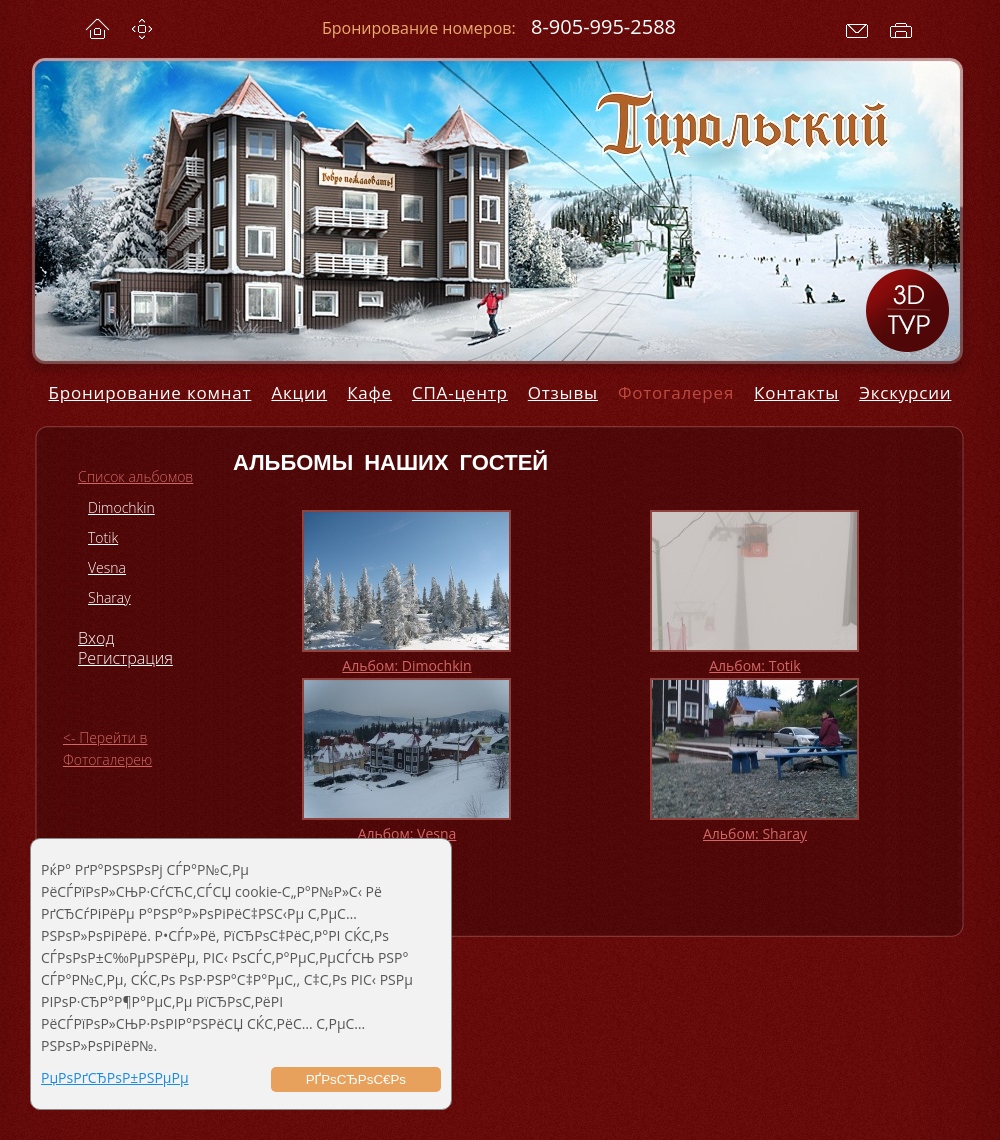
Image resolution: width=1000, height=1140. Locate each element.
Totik (103, 537)
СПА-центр (460, 392)
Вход (96, 638)
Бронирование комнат (150, 392)
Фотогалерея (676, 392)
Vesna (107, 567)
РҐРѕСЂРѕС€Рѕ (356, 1079)
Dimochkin (121, 507)
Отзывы (563, 392)
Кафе (369, 392)
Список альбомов (135, 476)
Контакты (796, 392)
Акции (299, 392)
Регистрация (125, 658)
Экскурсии (905, 392)
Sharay (109, 597)
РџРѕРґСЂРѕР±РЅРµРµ (115, 1077)
